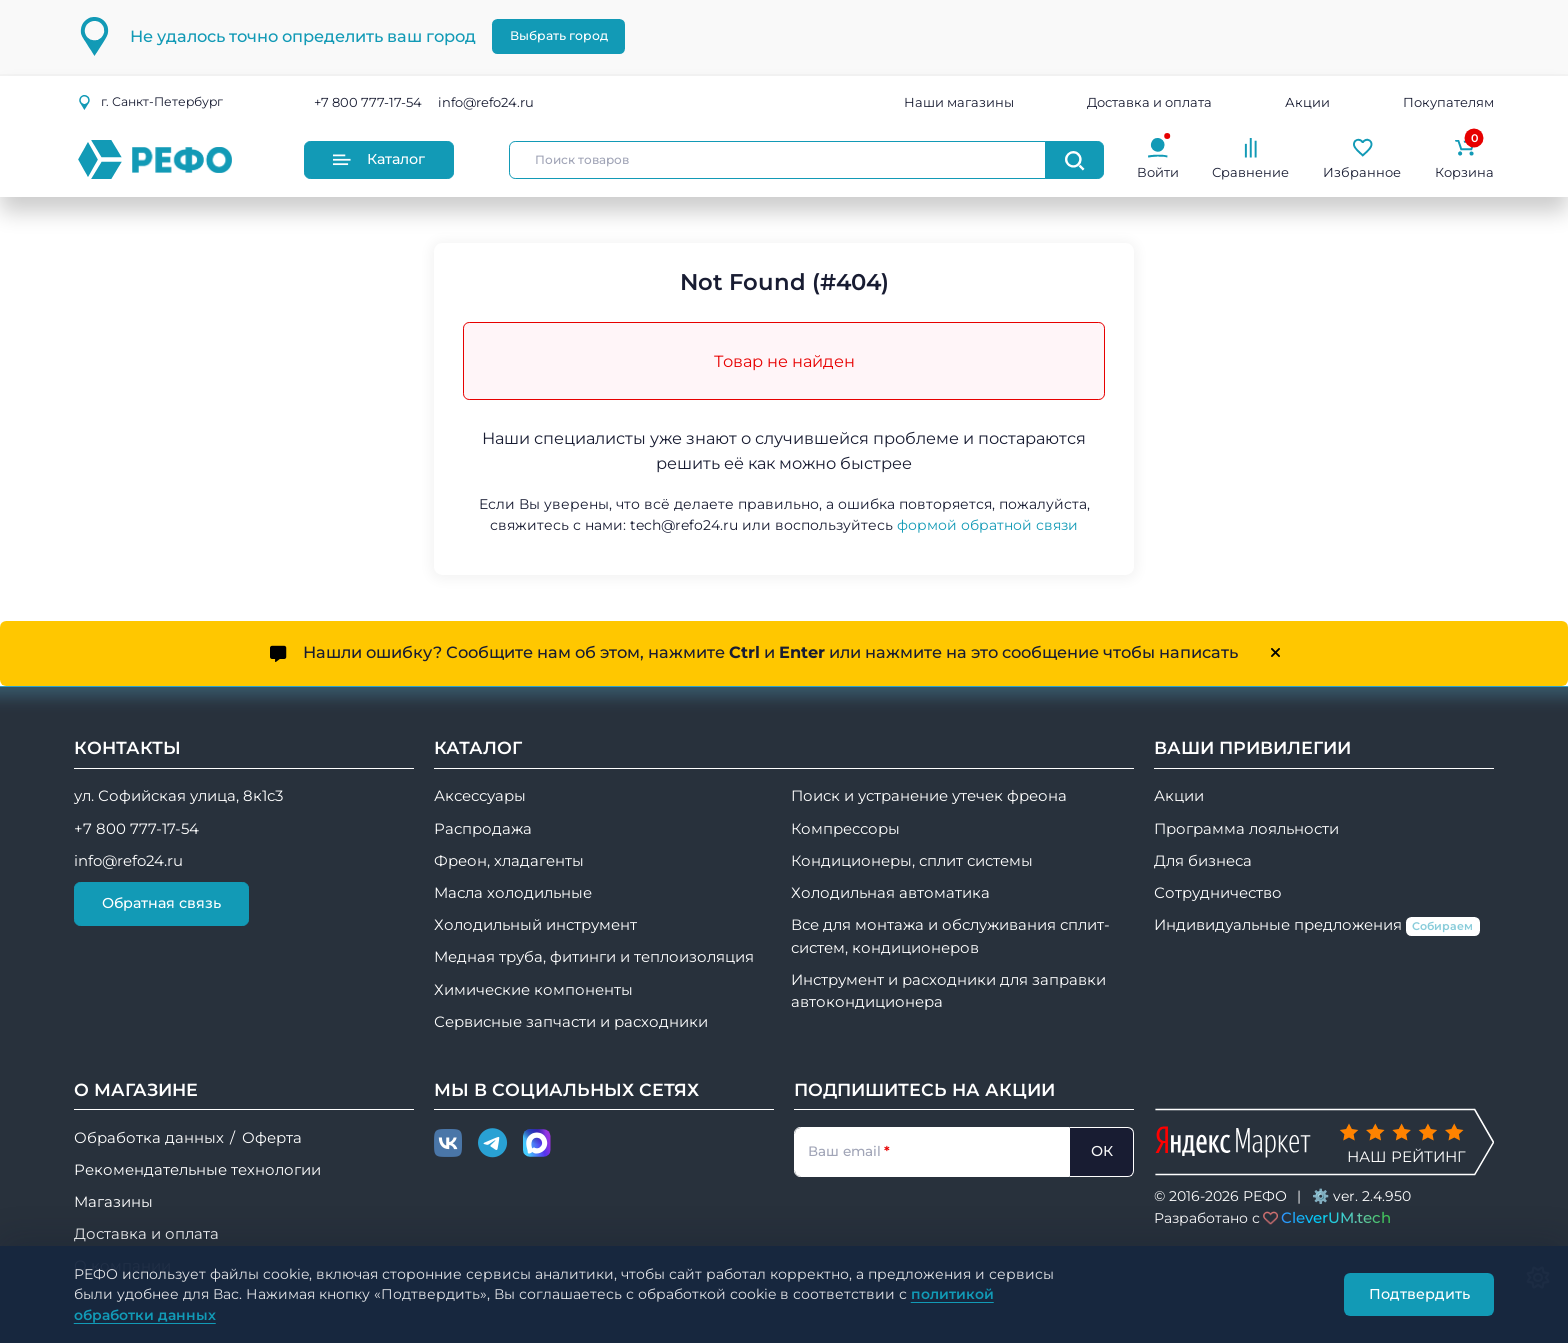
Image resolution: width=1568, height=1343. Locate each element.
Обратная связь (161, 903)
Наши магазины (959, 102)
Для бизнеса (1203, 861)
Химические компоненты (533, 990)
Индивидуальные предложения (1317, 926)
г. (150, 101)
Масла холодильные (513, 893)
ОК (1102, 1151)
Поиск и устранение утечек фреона (929, 796)
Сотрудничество (1218, 893)
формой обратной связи (987, 525)
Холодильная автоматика (890, 893)
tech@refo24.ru (684, 525)
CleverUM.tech (1336, 1217)
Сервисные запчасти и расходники (571, 1022)
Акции (1307, 102)
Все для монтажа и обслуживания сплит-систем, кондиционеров (950, 936)
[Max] (537, 1144)
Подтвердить (1419, 1294)
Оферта (272, 1138)
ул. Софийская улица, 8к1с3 (178, 796)
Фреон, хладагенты (509, 861)
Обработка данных (149, 1138)
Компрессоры (845, 829)
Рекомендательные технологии (197, 1170)
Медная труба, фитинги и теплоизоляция (594, 957)
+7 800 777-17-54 (368, 102)
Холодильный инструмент (535, 925)
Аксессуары (480, 796)
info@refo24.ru (486, 102)
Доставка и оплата (1149, 102)
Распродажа (483, 829)
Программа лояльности (1246, 829)
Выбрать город (559, 35)
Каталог (379, 159)
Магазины (113, 1202)
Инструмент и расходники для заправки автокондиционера (948, 991)
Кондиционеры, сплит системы (912, 861)
